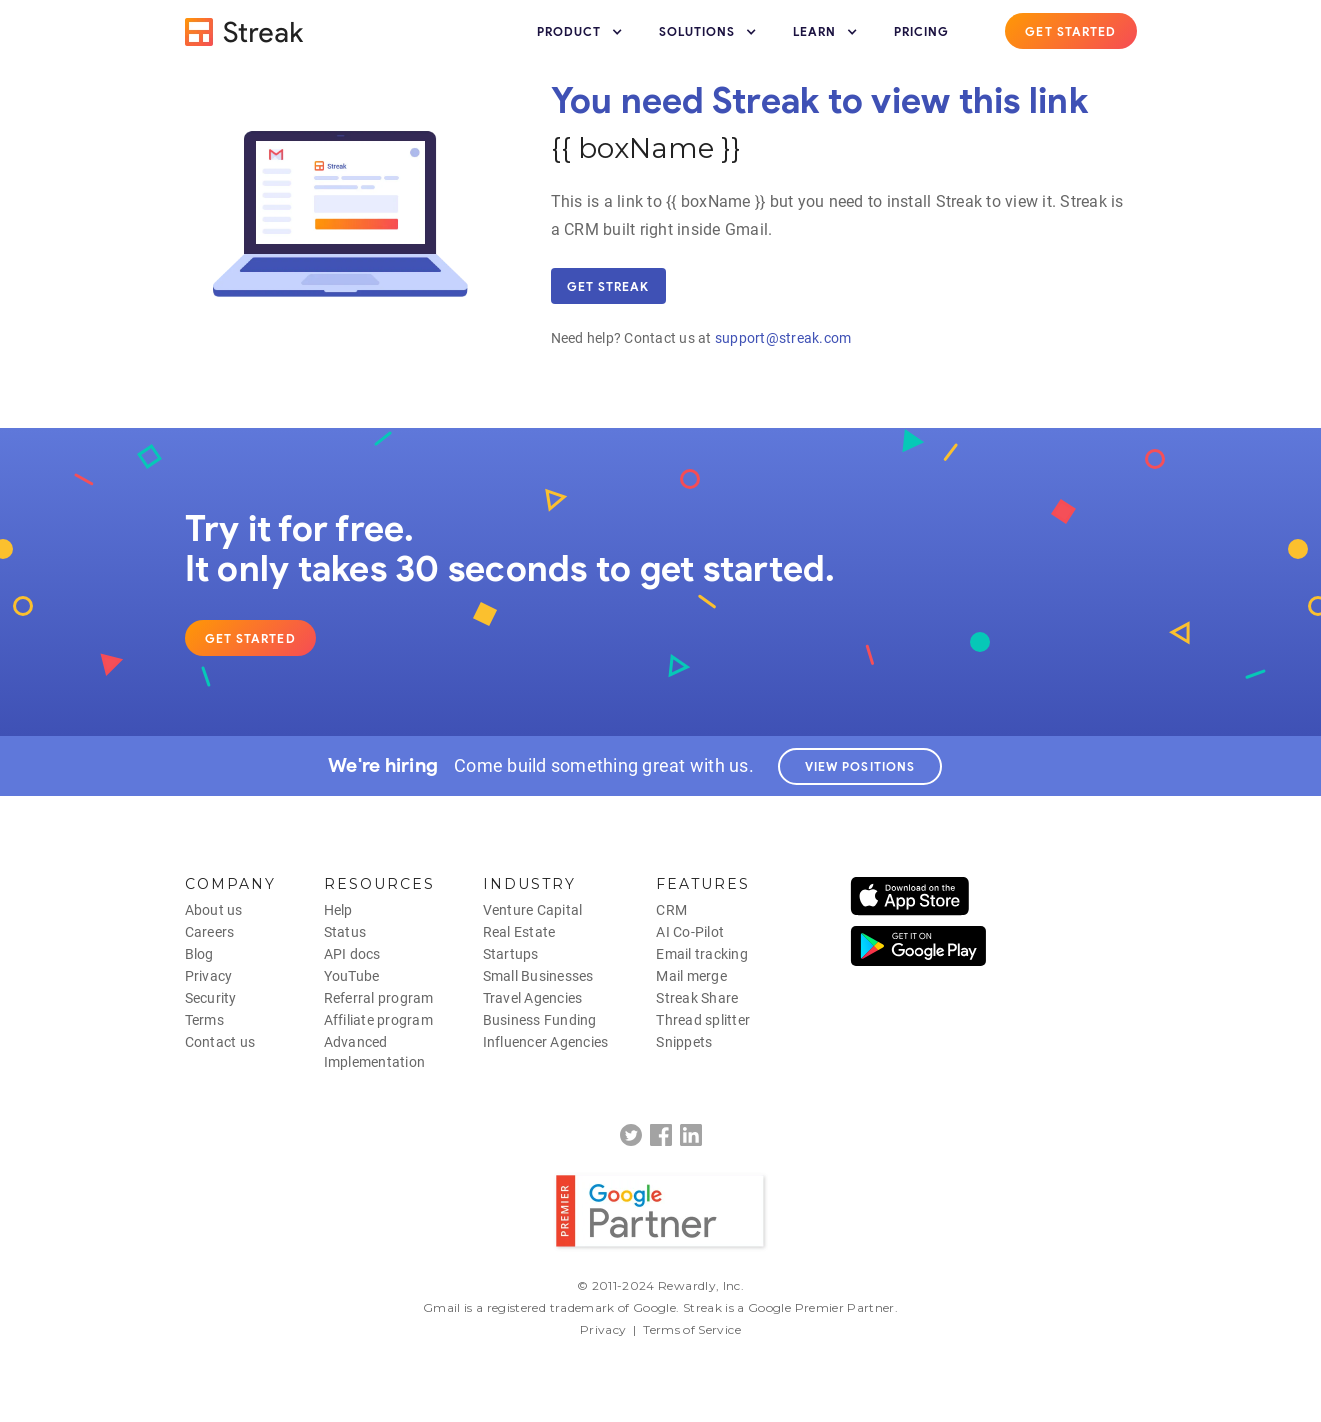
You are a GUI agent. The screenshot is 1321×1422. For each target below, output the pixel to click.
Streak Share (697, 998)
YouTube (352, 976)
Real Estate (519, 932)
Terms (204, 1020)
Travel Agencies (533, 998)
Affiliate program (378, 1020)
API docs (352, 954)
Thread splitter (703, 1020)
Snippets (684, 1042)
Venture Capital (533, 910)
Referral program (379, 998)
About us (214, 910)
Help (338, 910)
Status (345, 932)
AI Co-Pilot (690, 932)
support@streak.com (783, 338)
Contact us (220, 1042)
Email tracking (702, 954)
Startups (511, 954)
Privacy (209, 976)
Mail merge (691, 976)
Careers (210, 932)
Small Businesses (538, 976)
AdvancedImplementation (375, 1052)
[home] (245, 32)
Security (211, 998)
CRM (671, 910)
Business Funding (540, 1020)
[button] (582, 32)
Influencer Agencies (546, 1042)
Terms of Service (692, 1329)
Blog (199, 954)
